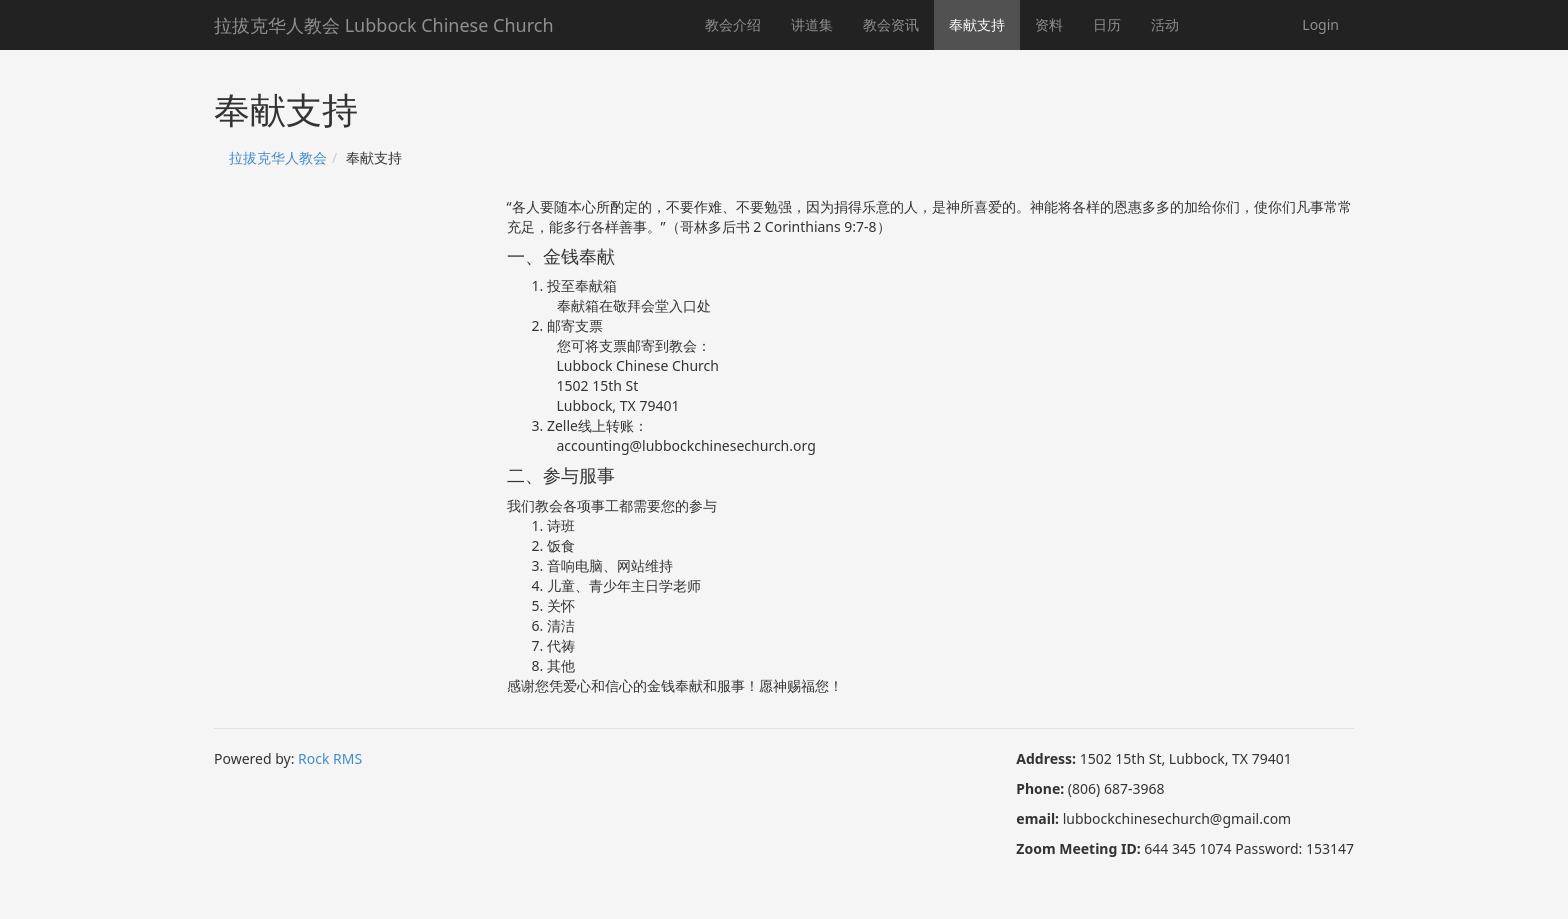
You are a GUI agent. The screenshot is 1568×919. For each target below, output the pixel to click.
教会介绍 (733, 24)
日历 (1107, 24)
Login (1320, 24)
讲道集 (812, 24)
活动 (1165, 24)
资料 (1049, 24)
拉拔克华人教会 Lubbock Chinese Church (384, 25)
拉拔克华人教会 (278, 157)
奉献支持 (977, 24)
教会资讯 (891, 24)
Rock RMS (330, 758)
